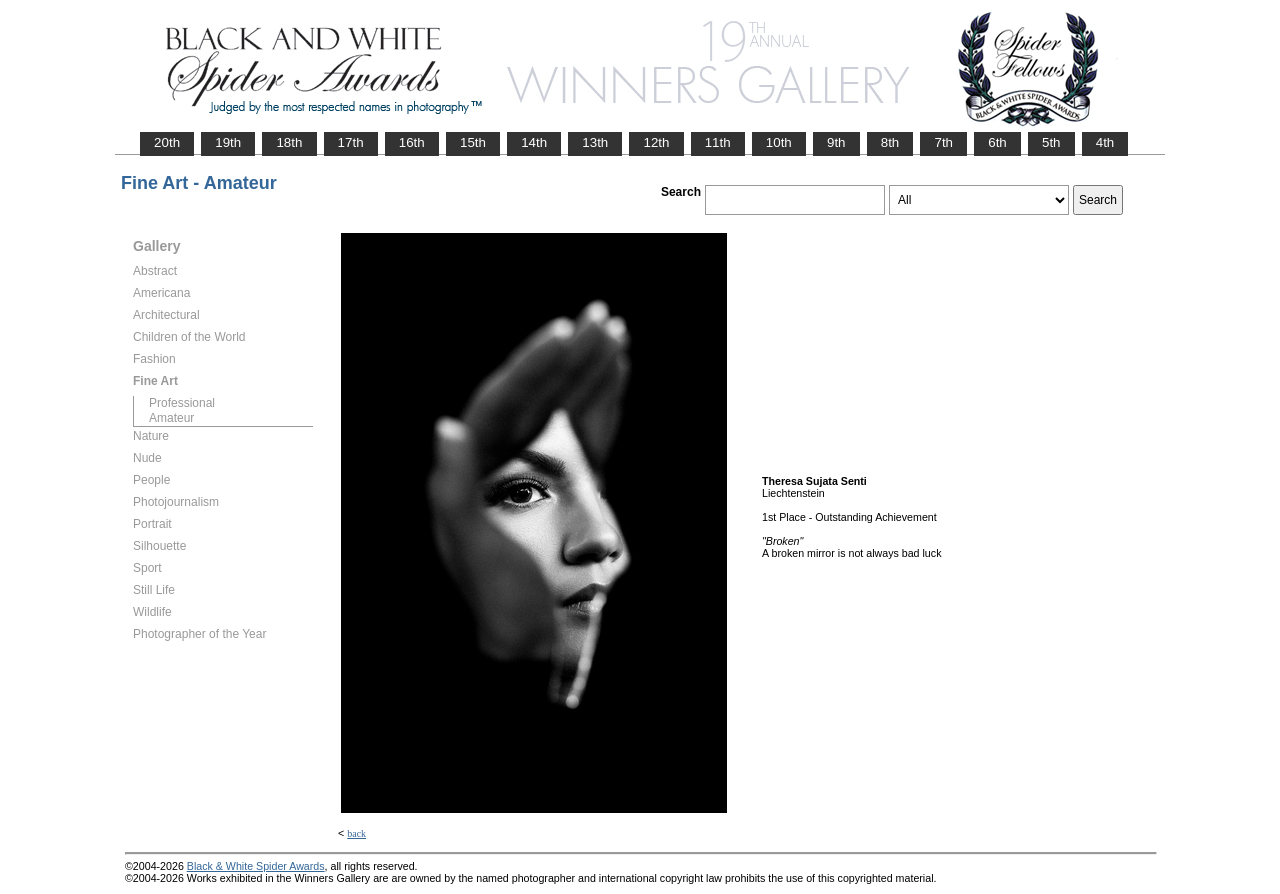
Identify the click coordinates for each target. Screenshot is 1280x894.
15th (473, 142)
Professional (182, 403)
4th (1105, 142)
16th (412, 142)
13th (595, 142)
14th (534, 142)
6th (997, 142)
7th (943, 142)
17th (351, 142)
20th (167, 142)
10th (779, 142)
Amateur (171, 418)
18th (289, 142)
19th (228, 142)
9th (836, 142)
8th (890, 142)
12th (656, 142)
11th (718, 142)
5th (1051, 142)
